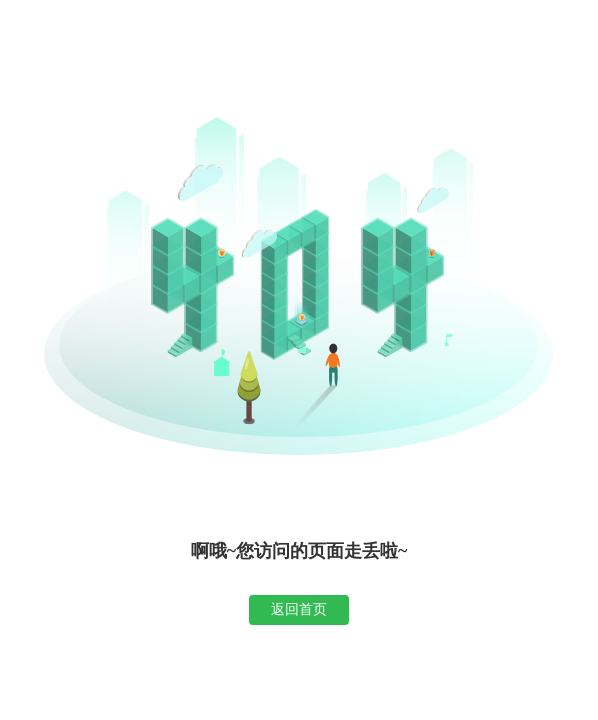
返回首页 (299, 609)
